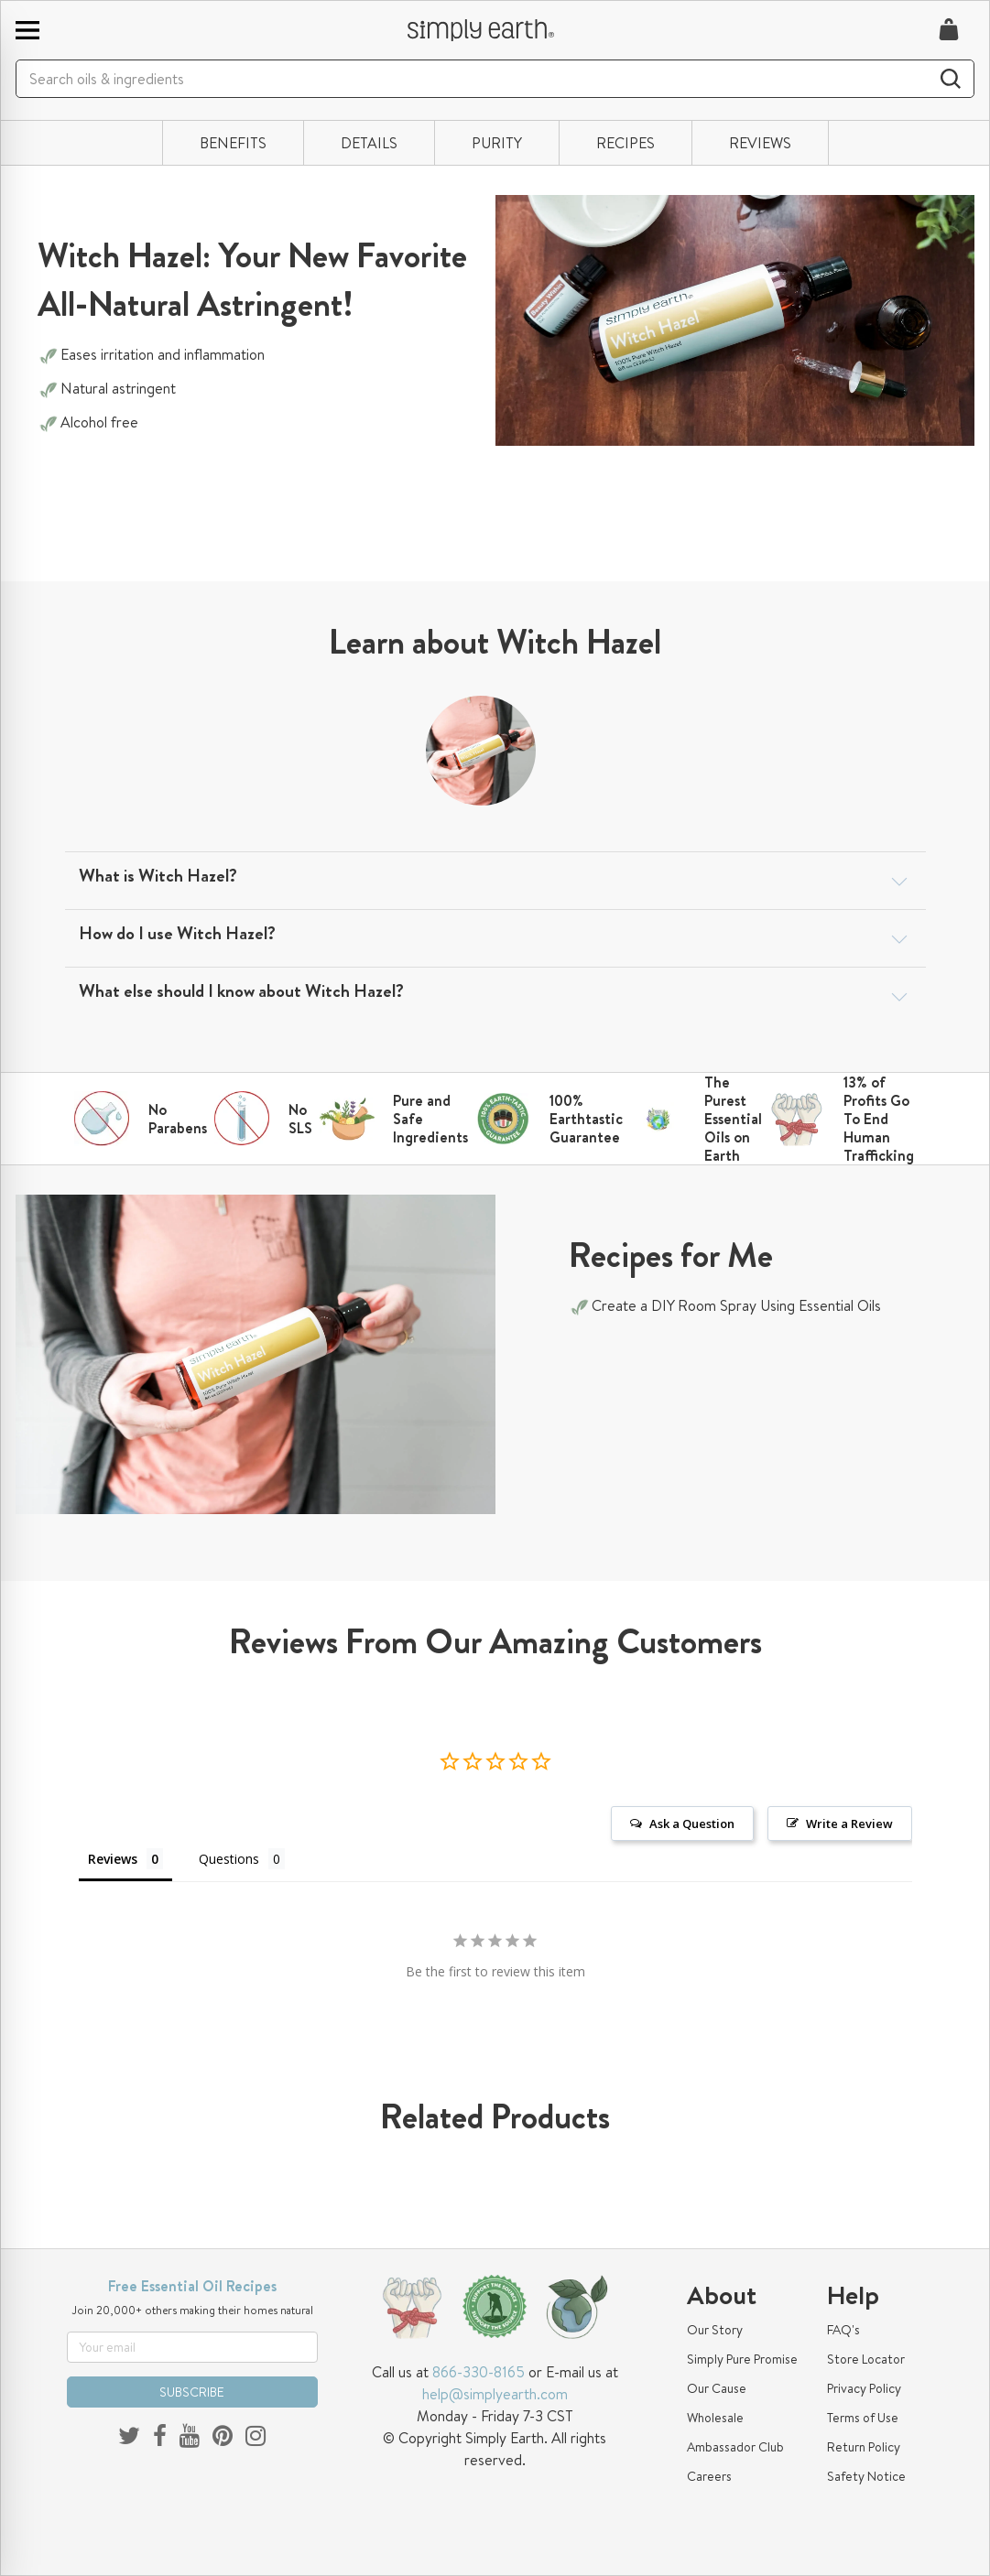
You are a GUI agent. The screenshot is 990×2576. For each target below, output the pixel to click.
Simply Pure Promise (742, 2359)
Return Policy (863, 2447)
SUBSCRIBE (191, 2392)
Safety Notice (866, 2476)
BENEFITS (233, 142)
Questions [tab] (229, 1858)
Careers (709, 2476)
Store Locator (866, 2359)
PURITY (497, 142)
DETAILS (369, 142)
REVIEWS (760, 142)
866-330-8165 (478, 2372)
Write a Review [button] (849, 1823)
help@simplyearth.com (495, 2394)
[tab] (495, 880)
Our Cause (716, 2388)
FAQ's (843, 2330)
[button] (495, 876)
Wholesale (715, 2417)
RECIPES (625, 142)
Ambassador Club (735, 2447)
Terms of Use (862, 2417)
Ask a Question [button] (691, 1823)
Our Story (715, 2330)
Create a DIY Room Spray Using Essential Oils (738, 1305)
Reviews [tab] (112, 1858)
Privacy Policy (864, 2388)
